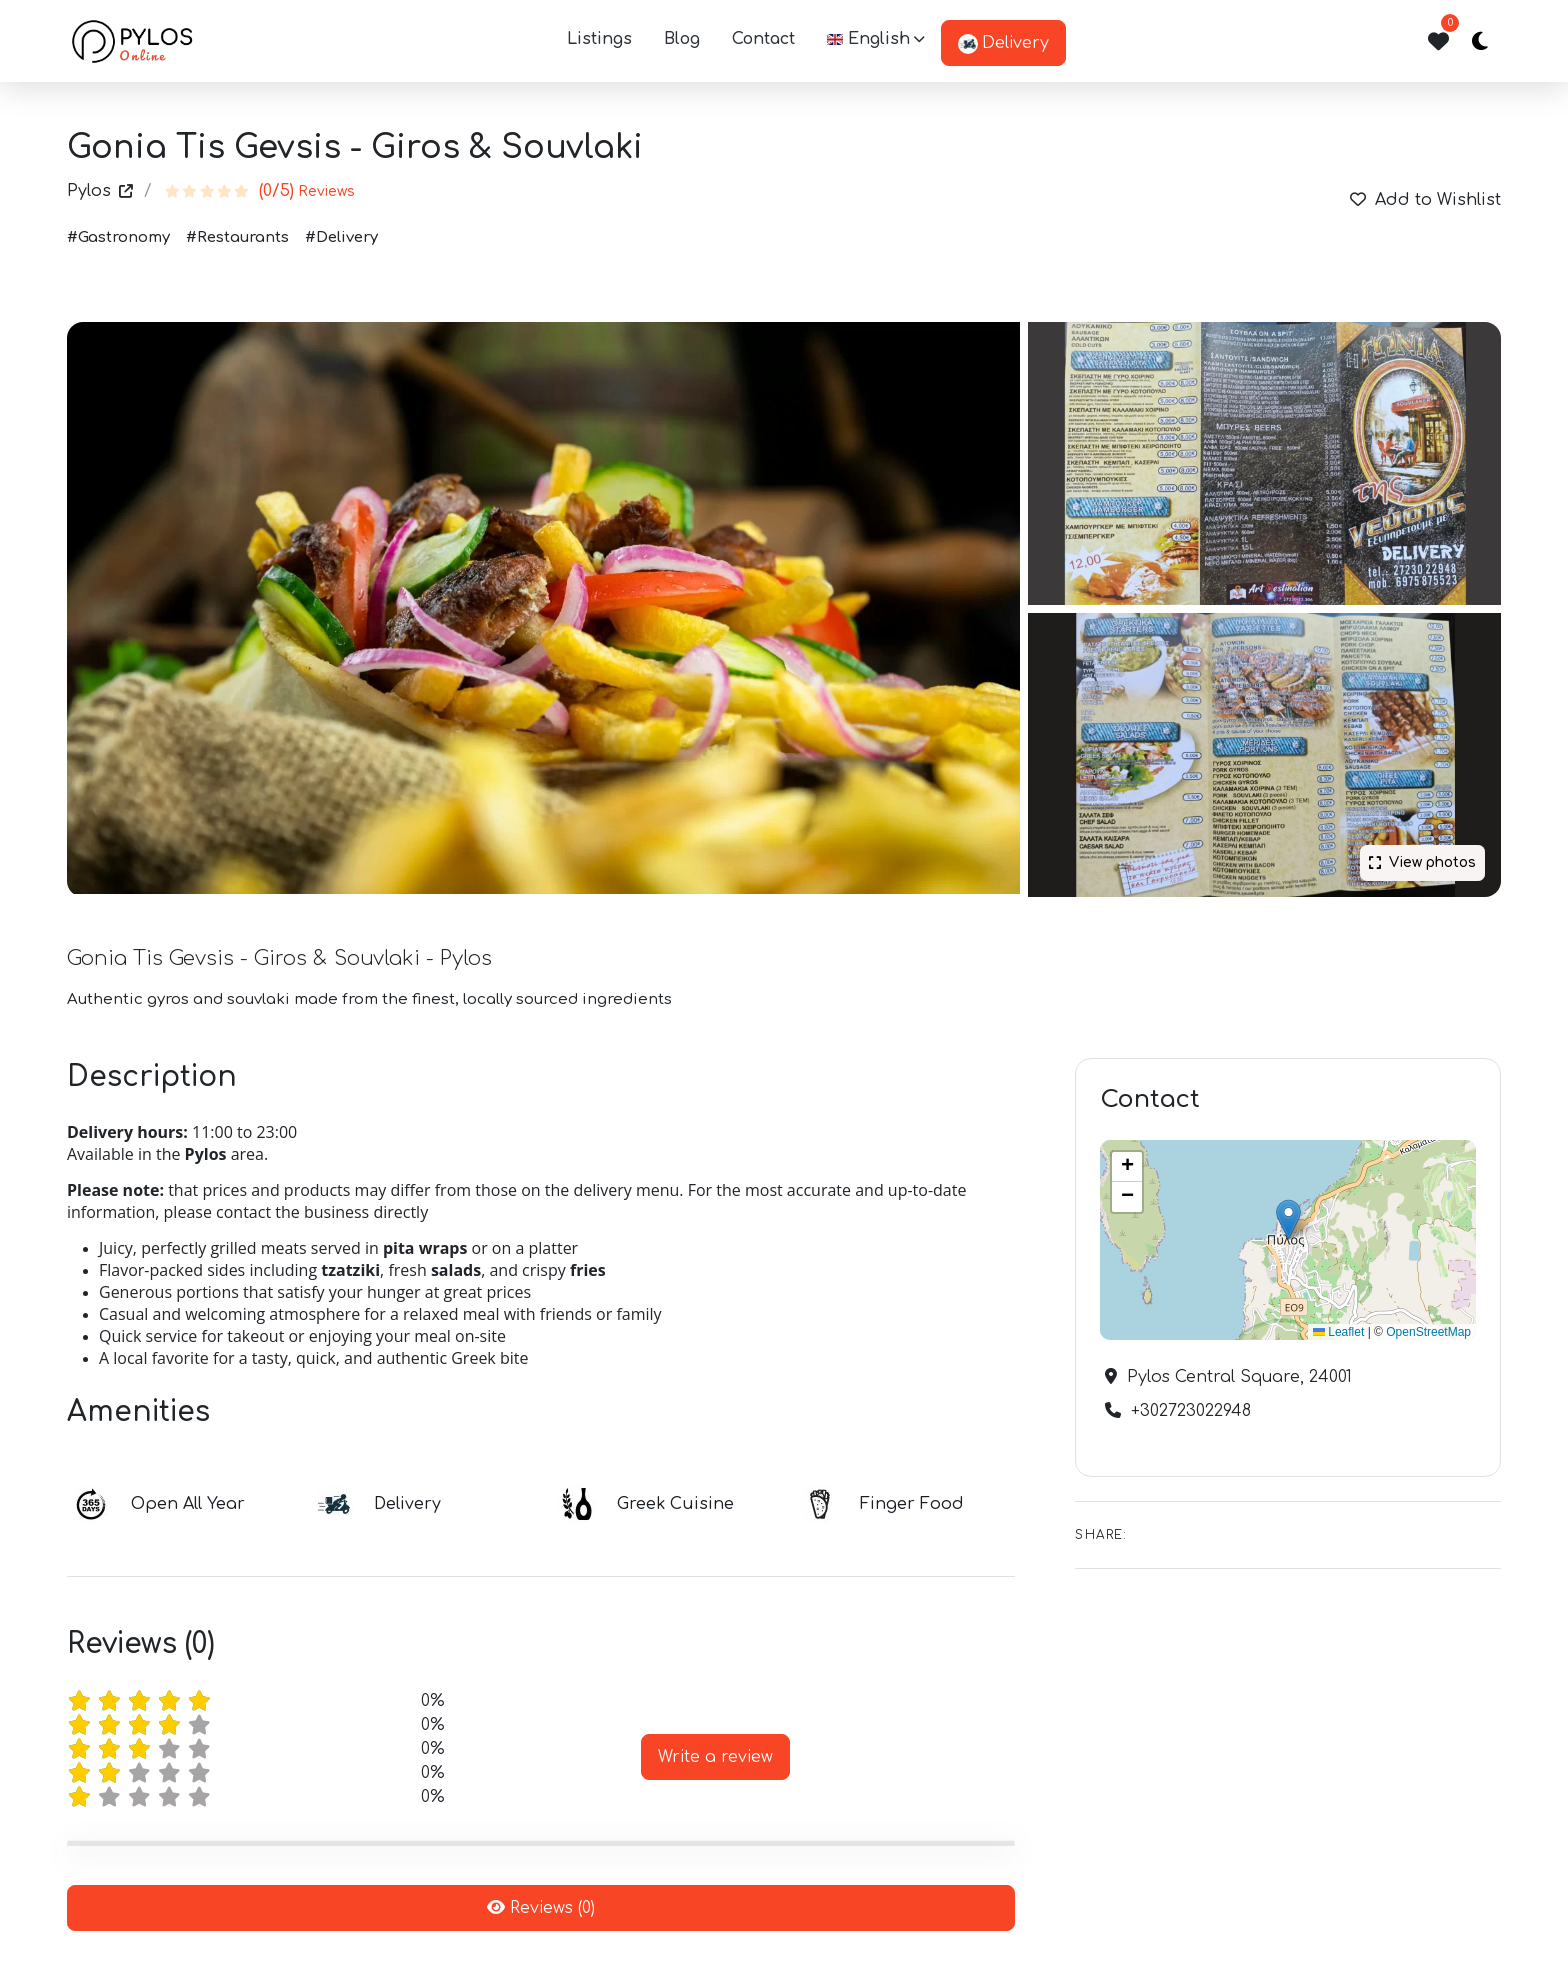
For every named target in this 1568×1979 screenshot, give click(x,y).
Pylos (100, 191)
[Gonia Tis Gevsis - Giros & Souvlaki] (543, 608)
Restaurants (243, 237)
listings (599, 39)
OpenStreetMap (1428, 1332)
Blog (682, 39)
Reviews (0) (541, 1908)
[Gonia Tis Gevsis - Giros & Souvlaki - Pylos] (1264, 755)
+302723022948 (1188, 1411)
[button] (876, 41)
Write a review (715, 1757)
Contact (763, 39)
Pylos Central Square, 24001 (1237, 1377)
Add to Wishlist (1425, 200)
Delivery (1003, 44)
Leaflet (1338, 1332)
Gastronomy (124, 237)
